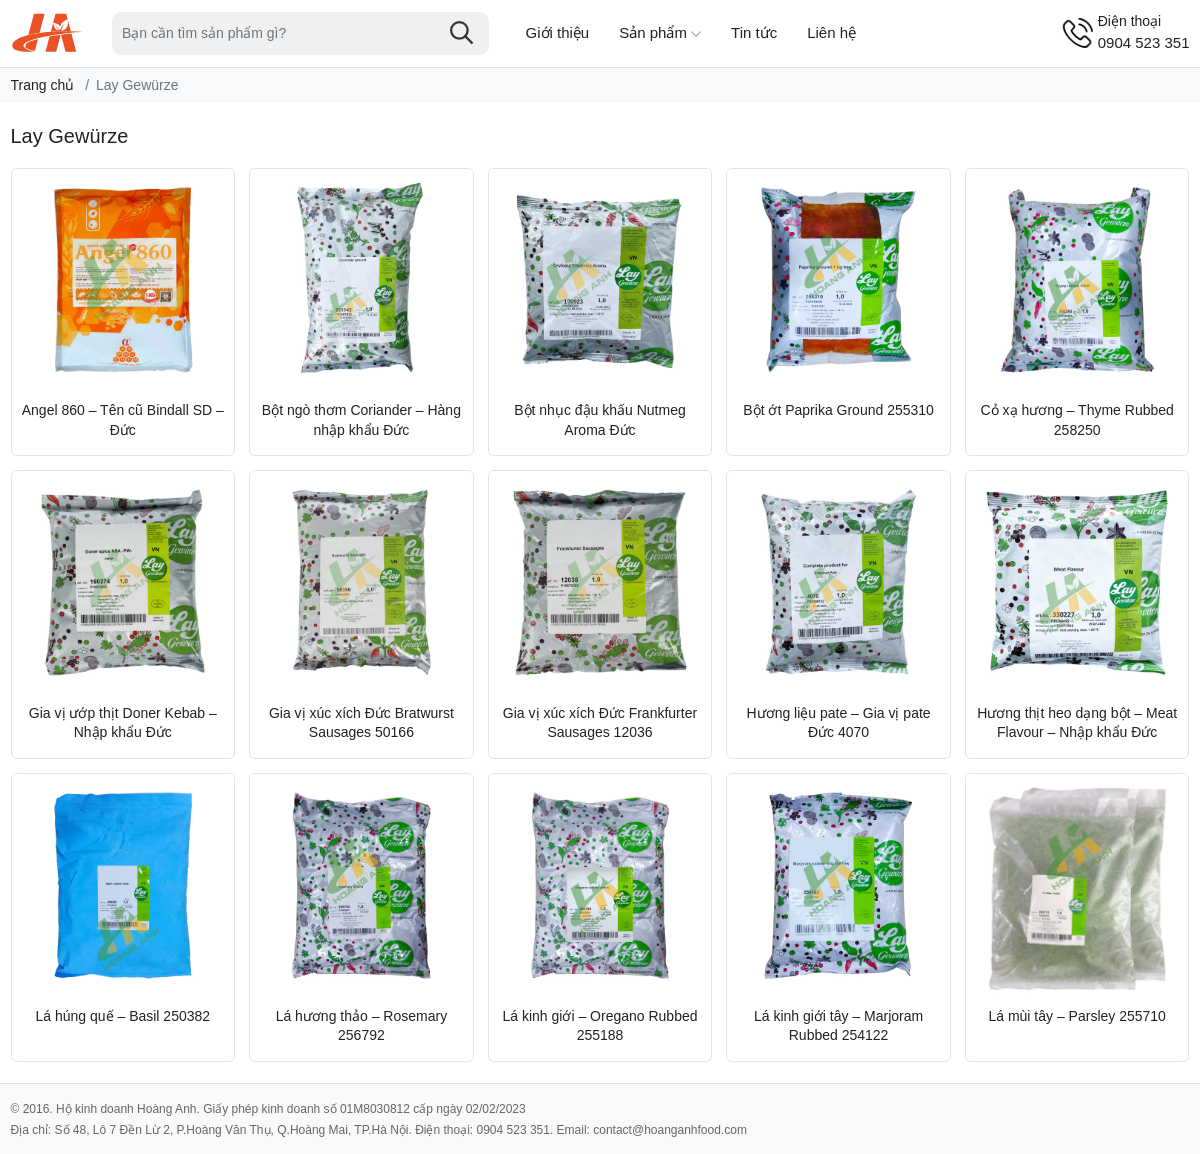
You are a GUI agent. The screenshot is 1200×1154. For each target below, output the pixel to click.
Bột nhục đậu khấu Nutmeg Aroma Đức (600, 420)
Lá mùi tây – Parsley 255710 (1076, 1016)
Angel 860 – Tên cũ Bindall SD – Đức (123, 420)
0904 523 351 (1144, 31)
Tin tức (754, 32)
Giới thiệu (558, 32)
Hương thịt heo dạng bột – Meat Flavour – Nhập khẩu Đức (1077, 723)
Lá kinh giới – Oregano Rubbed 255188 (599, 1026)
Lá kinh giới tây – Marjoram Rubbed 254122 (838, 1026)
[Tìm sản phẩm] (300, 33)
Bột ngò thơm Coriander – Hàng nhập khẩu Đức (361, 420)
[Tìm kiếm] (462, 33)
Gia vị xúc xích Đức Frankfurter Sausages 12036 (600, 723)
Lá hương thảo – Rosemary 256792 (362, 1026)
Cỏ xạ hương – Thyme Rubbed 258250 (1077, 420)
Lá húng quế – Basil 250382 (123, 1016)
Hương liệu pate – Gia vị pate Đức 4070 (839, 723)
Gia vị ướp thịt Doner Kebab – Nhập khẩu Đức (123, 723)
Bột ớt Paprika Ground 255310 (838, 410)
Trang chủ (43, 85)
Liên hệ (831, 32)
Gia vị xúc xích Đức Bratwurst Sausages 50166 (361, 723)
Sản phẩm (660, 34)
